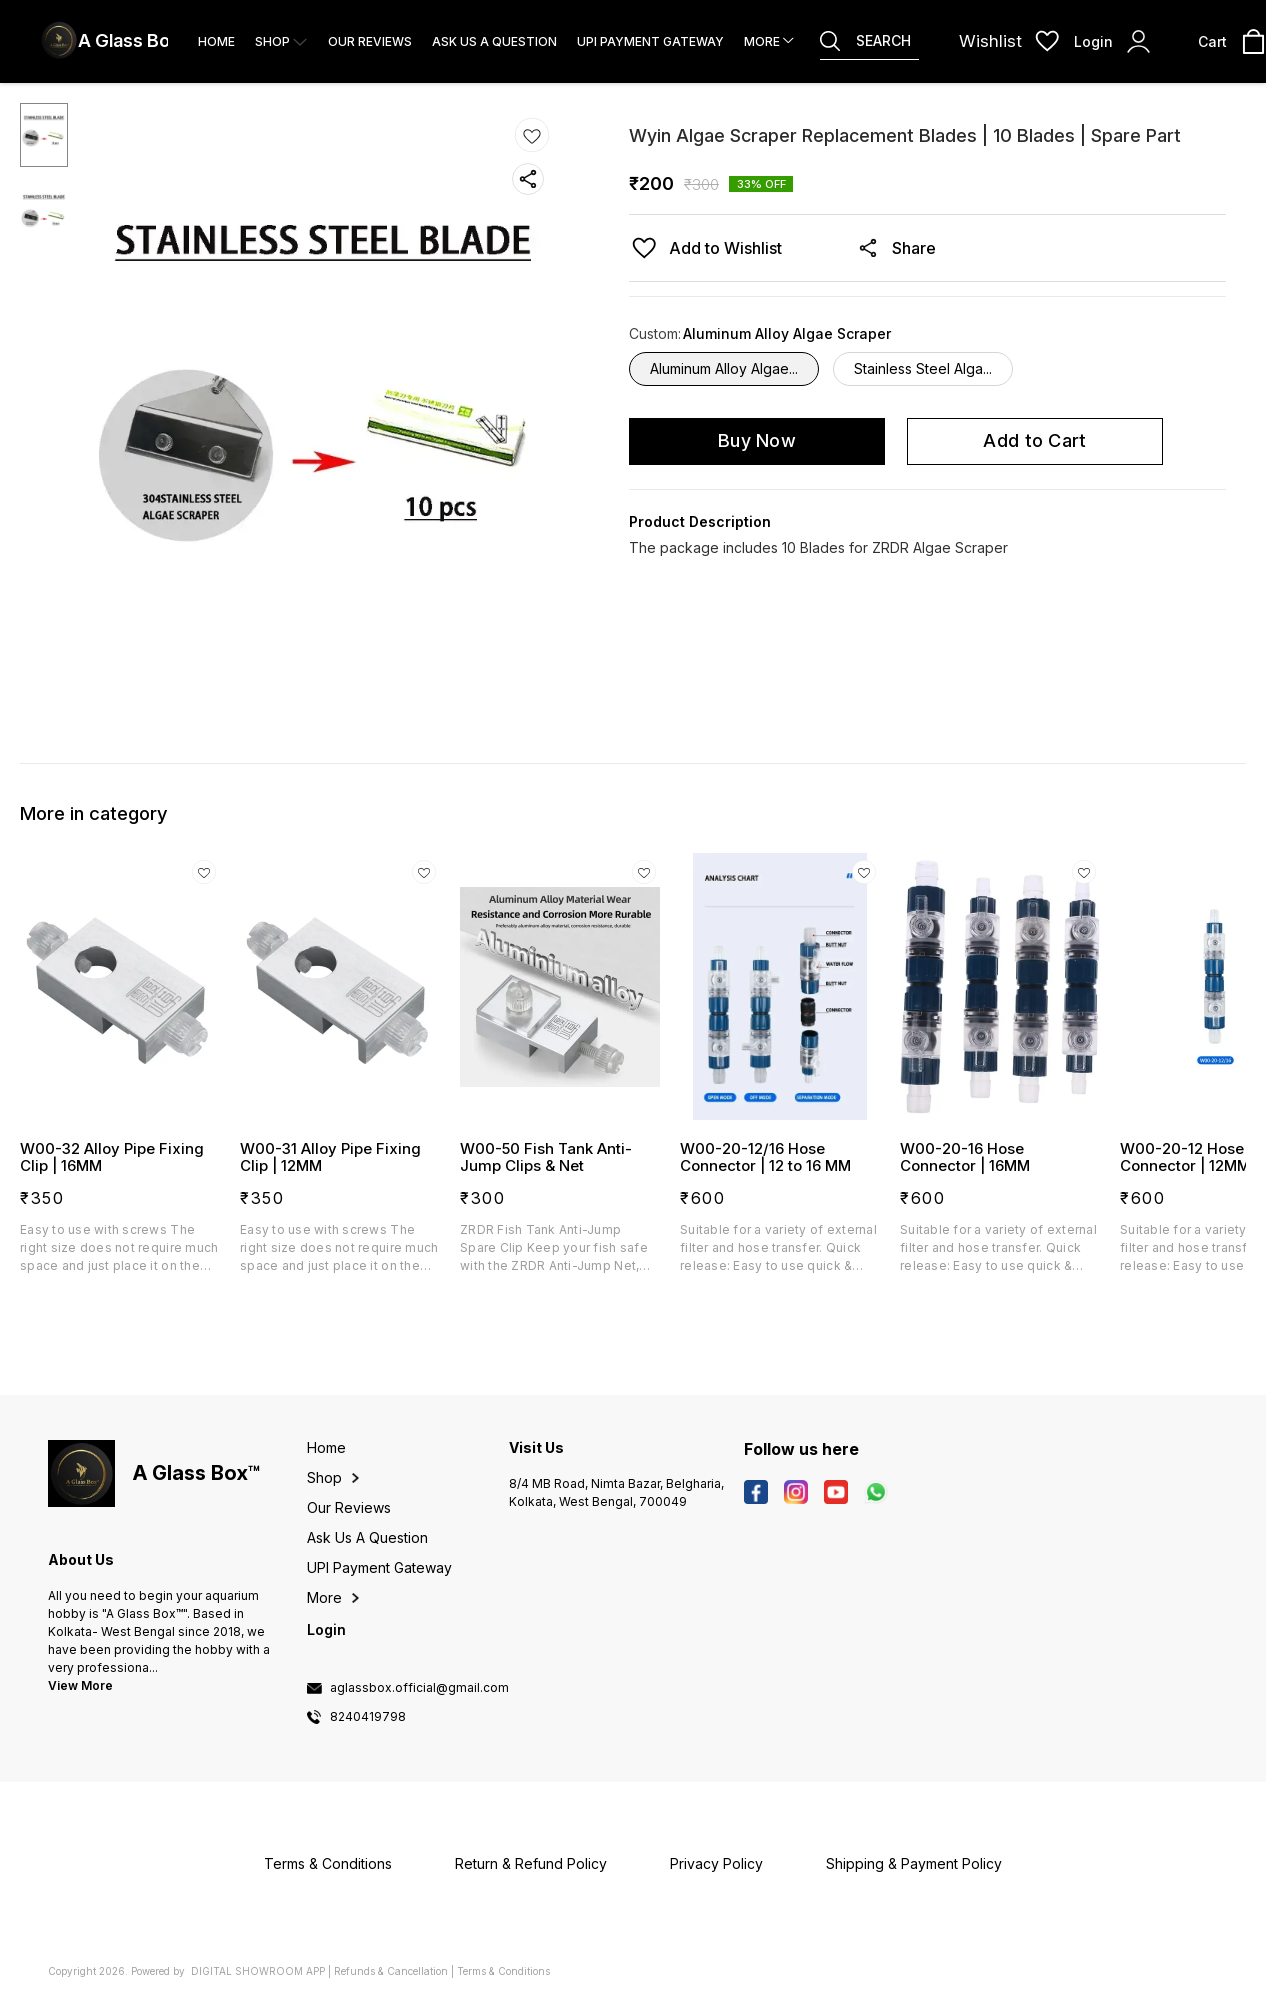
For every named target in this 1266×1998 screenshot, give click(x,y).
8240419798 (368, 1717)
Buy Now (757, 440)
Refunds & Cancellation (391, 1971)
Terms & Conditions (503, 1971)
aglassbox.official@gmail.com (419, 1688)
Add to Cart (1034, 440)
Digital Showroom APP (258, 1971)
